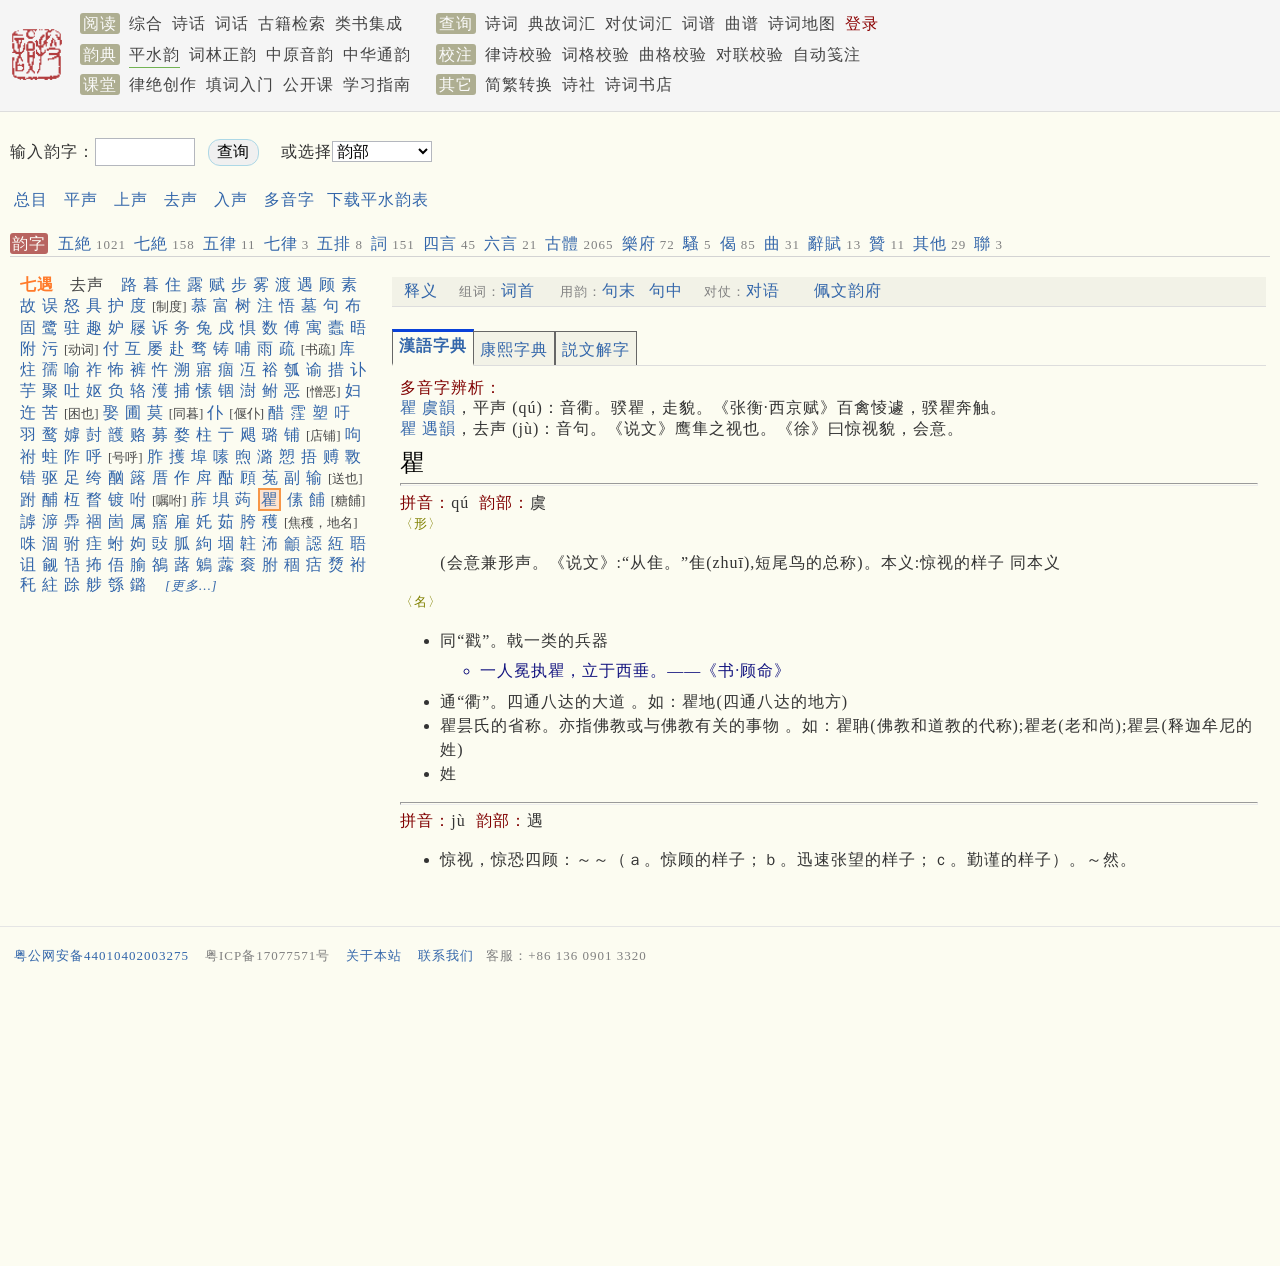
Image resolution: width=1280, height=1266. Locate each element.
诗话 (189, 23)
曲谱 (742, 23)
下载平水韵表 (378, 199)
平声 (81, 199)
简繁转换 (519, 84)
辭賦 (834, 243)
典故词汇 (562, 23)
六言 (510, 243)
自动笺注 (827, 54)
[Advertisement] (826, 168)
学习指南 (377, 84)
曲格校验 (673, 54)
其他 (939, 243)
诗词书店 (639, 84)
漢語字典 (433, 345)
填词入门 (240, 84)
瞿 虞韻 (428, 407)
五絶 (92, 243)
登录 (862, 23)
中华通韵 (377, 54)
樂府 (648, 243)
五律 (229, 243)
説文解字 (596, 349)
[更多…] (191, 585)
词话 (232, 23)
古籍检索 (292, 23)
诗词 (502, 23)
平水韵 (154, 54)
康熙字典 (514, 349)
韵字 (29, 243)
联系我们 (446, 955)
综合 (146, 23)
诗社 (579, 84)
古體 (579, 243)
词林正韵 (223, 54)
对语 (763, 290)
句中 (666, 290)
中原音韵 (300, 54)
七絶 (164, 243)
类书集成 (369, 23)
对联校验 (750, 54)
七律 (287, 243)
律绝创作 (163, 84)
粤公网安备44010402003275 (101, 955)
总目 (31, 199)
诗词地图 (802, 23)
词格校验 (596, 54)
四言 (449, 243)
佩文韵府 (848, 290)
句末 (619, 290)
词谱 (699, 23)
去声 (181, 199)
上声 (131, 199)
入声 (231, 199)
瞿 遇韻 (428, 428)
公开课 (308, 84)
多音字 (289, 199)
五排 (340, 243)
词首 (518, 290)
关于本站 (374, 955)
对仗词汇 (639, 23)
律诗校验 (519, 54)
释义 (421, 290)
